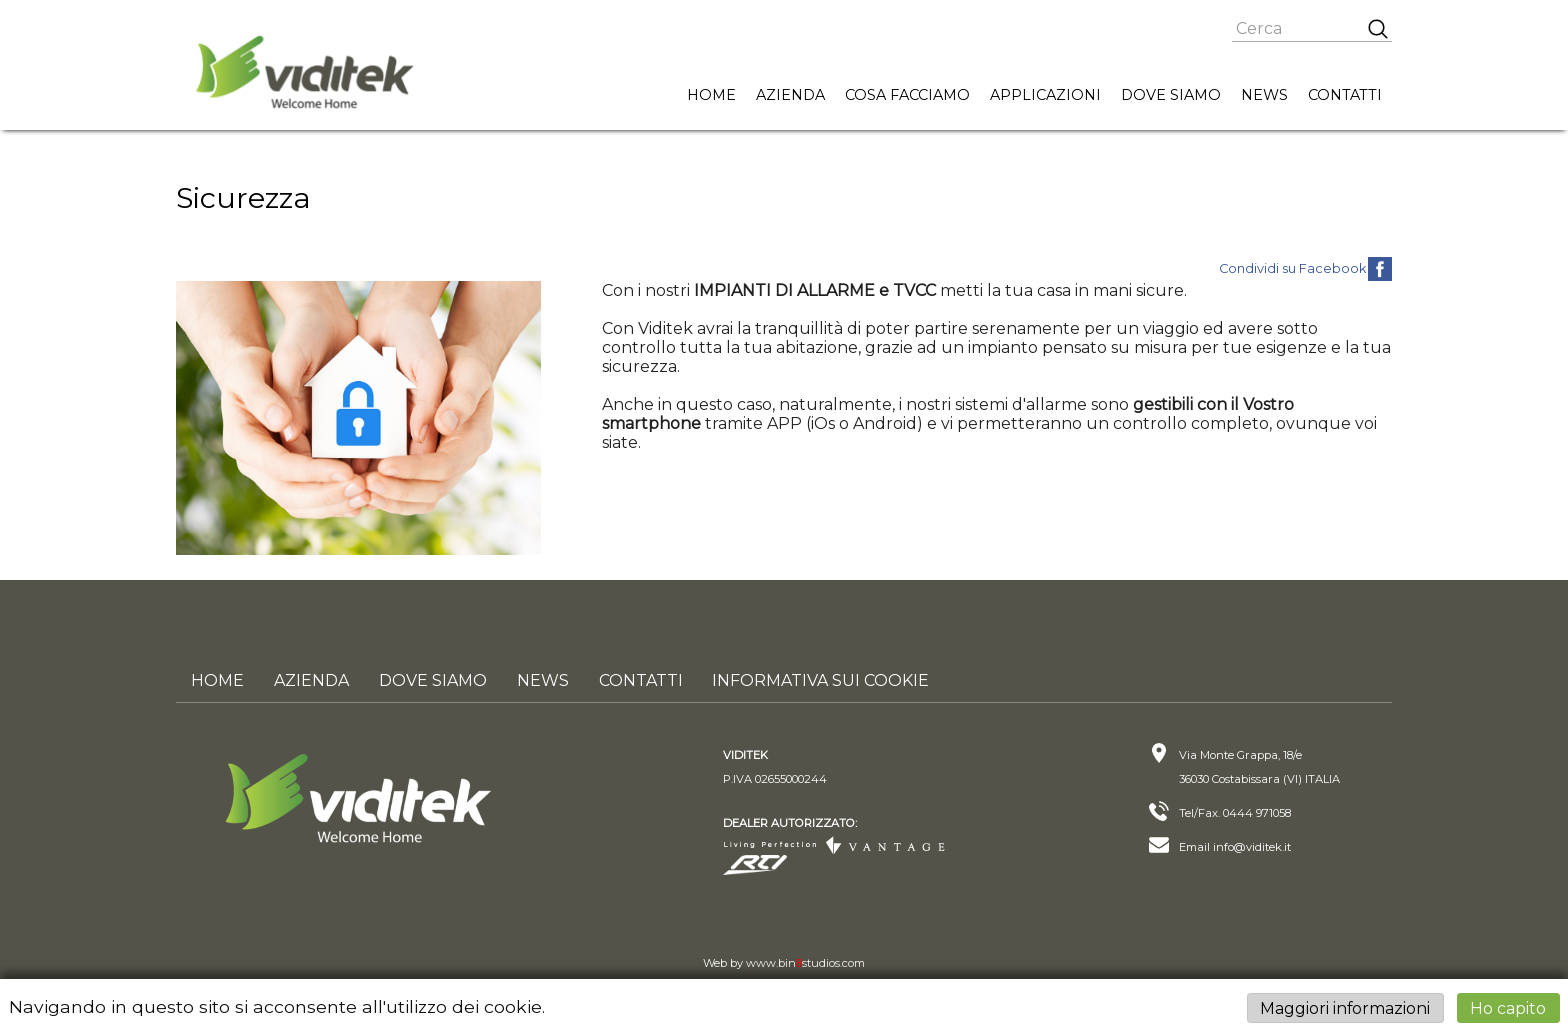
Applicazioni (1045, 95)
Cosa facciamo (907, 95)
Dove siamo (1171, 95)
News (1264, 95)
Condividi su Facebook (1292, 268)
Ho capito (1508, 1007)
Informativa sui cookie (821, 680)
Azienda (790, 95)
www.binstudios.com (805, 963)
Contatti (1345, 95)
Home (711, 95)
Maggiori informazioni (1345, 1007)
